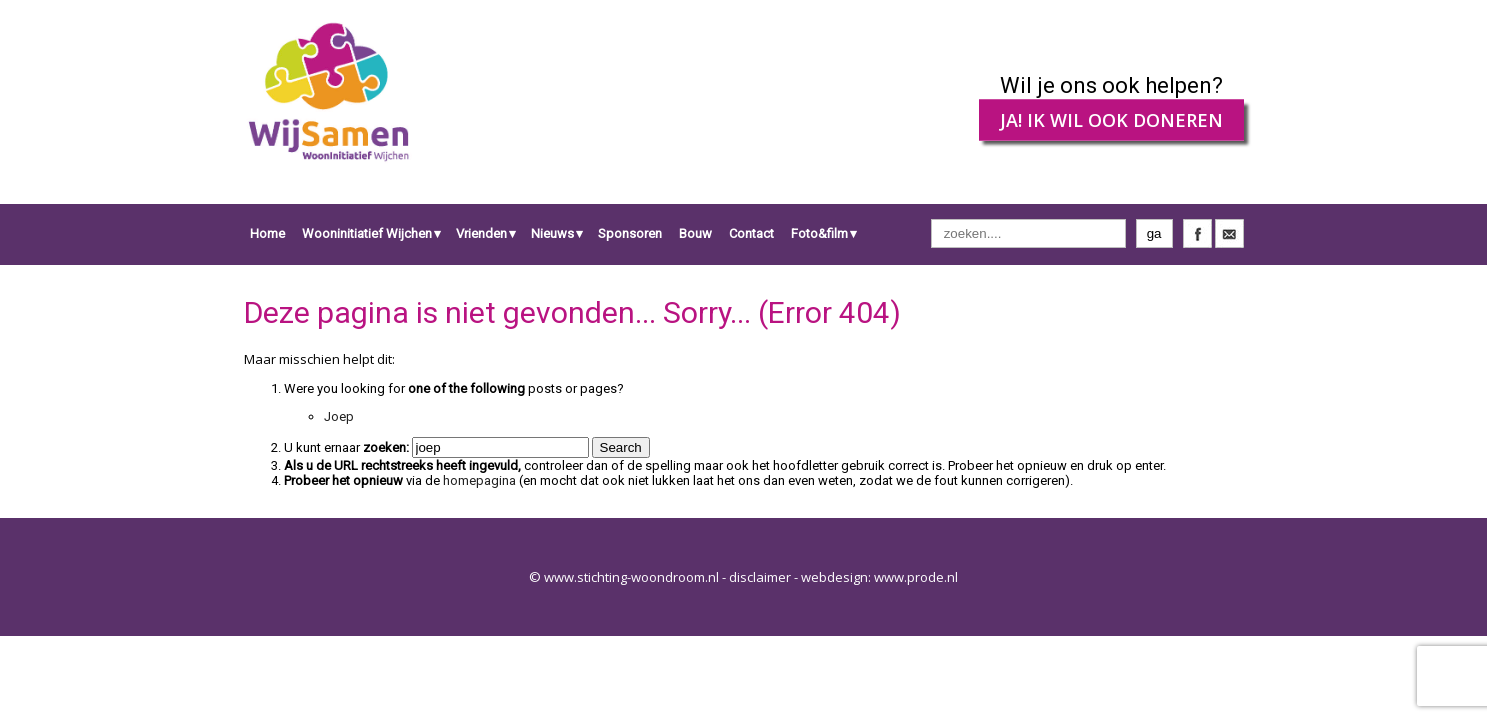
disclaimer (760, 577)
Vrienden (481, 233)
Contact (751, 233)
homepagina (479, 480)
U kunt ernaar (346, 447)
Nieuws (552, 233)
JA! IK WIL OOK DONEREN (1111, 120)
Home (267, 233)
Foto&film (819, 233)
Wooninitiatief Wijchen (367, 233)
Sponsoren (630, 233)
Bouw (695, 233)
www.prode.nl (916, 577)
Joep (339, 416)
